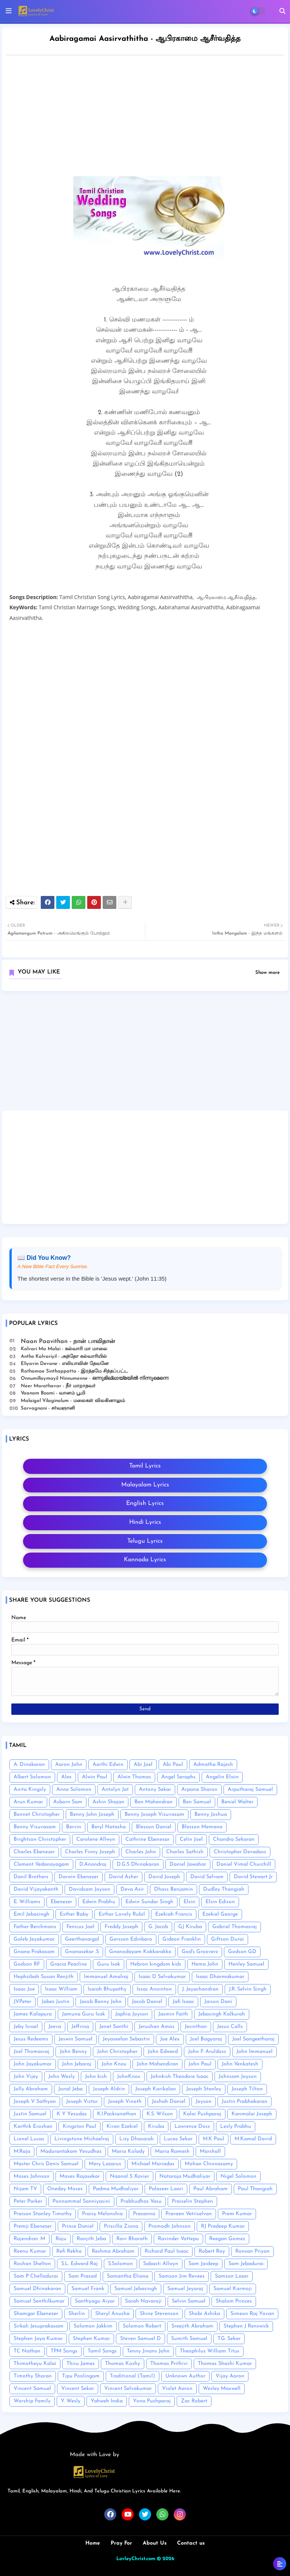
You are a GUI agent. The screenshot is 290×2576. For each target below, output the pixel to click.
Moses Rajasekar (80, 2176)
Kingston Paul (79, 2126)
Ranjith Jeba (91, 2239)
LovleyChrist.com (135, 2558)
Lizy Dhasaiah (136, 2139)
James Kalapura (33, 2014)
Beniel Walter (237, 1802)
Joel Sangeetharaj (253, 2039)
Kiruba (156, 2126)
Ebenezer (61, 1902)
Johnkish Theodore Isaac (179, 2076)
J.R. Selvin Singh (248, 1989)
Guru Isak (108, 1964)
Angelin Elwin (222, 1777)
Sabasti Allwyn (160, 2264)
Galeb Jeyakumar (34, 1939)
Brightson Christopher (40, 1839)
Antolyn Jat (115, 1789)
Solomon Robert (142, 2326)
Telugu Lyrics (145, 1541)
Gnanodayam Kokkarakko (140, 1952)
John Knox (114, 2064)
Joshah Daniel (168, 2101)
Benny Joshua (210, 1814)
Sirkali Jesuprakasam (38, 2326)
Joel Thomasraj (31, 2051)
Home (92, 2543)
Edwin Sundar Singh (149, 1902)
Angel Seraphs (178, 1777)
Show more (267, 972)
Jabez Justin (55, 2002)
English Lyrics (145, 1503)
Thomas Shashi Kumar (225, 2363)
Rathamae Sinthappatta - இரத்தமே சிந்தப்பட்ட (74, 1371)
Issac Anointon (154, 1989)
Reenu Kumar (30, 2251)
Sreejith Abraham (192, 2326)
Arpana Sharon (199, 1789)
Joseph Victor (82, 2101)
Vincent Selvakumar (128, 2388)
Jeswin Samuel (76, 2039)
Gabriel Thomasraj (234, 1927)
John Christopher (117, 2051)
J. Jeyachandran (200, 1989)
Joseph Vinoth (125, 2101)
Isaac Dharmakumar (220, 1977)
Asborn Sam (67, 1802)
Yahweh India (107, 2401)
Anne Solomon (73, 1789)
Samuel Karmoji (232, 2289)
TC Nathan (27, 2351)
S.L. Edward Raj (79, 2264)
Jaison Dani (218, 2002)
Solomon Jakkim (93, 2326)
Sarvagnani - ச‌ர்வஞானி (48, 1408)
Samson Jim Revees (182, 2276)
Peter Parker (28, 2201)
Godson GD (242, 1952)
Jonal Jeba (70, 2089)
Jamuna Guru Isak (83, 2014)
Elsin (189, 1902)
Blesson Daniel (153, 1827)
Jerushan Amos (156, 2026)
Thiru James (80, 2363)
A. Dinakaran (29, 1764)
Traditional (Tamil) (132, 2376)
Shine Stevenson (159, 2314)
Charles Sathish (185, 1852)
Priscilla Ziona (121, 2226)
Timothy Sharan (33, 2376)
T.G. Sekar (229, 2339)
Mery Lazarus (105, 2164)
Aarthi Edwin (108, 1764)
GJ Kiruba (190, 1927)
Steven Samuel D (140, 2339)
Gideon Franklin (181, 1939)
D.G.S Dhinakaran (138, 1864)
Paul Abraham (210, 2189)
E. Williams (27, 1902)
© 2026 (165, 2558)
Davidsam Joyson (89, 1889)
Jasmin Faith (173, 2014)
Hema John (204, 1964)
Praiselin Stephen (192, 2201)
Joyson (203, 2101)
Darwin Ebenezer (79, 1877)
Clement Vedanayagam (41, 1864)
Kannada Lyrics (145, 1560)
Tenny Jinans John (148, 2351)
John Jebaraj (76, 2064)
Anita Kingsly (30, 1789)
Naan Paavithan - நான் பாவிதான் (68, 1341)
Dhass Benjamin (173, 1889)
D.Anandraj (92, 1864)
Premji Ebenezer (33, 2226)
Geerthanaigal (82, 1939)
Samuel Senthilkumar (39, 2301)
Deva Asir (132, 1889)
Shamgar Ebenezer (36, 2314)
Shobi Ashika (204, 2314)
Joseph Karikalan (155, 2089)
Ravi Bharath (132, 2239)
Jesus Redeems (31, 2039)
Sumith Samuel (189, 2339)
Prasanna (144, 2214)
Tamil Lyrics (145, 1466)
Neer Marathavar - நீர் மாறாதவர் (58, 1385)
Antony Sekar (155, 1789)
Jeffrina (80, 2026)
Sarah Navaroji (143, 2301)
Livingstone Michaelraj (81, 2139)
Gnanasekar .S (82, 1952)
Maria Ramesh (172, 2151)
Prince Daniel (78, 2226)
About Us (155, 2543)
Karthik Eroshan (33, 2126)
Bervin (73, 1827)
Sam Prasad (82, 2276)
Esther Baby (74, 1914)
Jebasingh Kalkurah (221, 2014)
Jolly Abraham (31, 2089)
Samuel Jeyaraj (185, 2289)
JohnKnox (128, 2076)
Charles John (140, 1852)
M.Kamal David (253, 2139)
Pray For (121, 2543)
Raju (61, 2239)
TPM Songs (64, 2351)
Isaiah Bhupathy (107, 1989)
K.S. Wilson (160, 2114)
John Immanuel (254, 2051)
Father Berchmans (35, 1927)
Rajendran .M (29, 2239)
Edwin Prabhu (98, 1902)
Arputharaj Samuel (250, 1789)
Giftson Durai (227, 1939)
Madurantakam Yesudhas (71, 2151)
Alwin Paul (94, 1777)
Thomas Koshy (122, 2363)
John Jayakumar (33, 2064)
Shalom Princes (234, 2301)
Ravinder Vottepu (178, 2239)
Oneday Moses (65, 2189)
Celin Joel (191, 1839)
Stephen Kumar (91, 2339)
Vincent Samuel (32, 2388)
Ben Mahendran (153, 1802)
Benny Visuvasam (35, 1827)
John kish (96, 2076)
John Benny (73, 2051)
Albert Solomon (32, 1777)
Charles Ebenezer (34, 1852)
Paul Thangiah (255, 2189)
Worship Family (32, 2401)
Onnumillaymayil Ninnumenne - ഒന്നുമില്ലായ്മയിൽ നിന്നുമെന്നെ (95, 1378)
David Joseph (164, 1877)
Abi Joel (143, 1764)
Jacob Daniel (147, 2002)
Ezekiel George (220, 1914)
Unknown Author (185, 2376)
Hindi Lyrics (145, 1522)
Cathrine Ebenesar (147, 1839)
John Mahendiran (157, 2064)
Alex (66, 1777)
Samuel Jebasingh (135, 2289)
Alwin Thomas (134, 1777)
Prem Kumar (237, 2214)
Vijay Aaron (230, 2376)
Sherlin (76, 2314)
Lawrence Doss (192, 2126)
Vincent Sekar (77, 2388)
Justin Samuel (30, 2114)
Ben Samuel (197, 1802)
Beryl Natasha (108, 1827)
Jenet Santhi (113, 2026)
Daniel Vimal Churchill (243, 1864)
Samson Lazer (231, 2276)
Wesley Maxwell (222, 2388)
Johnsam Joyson (238, 2076)
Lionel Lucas (29, 2139)
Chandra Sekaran (234, 1839)
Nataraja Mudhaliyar (184, 2176)
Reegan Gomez (227, 2239)
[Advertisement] (145, 1053)
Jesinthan (196, 2026)
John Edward (163, 2051)
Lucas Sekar (178, 2139)
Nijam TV (25, 2189)
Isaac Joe (24, 1989)
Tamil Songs (102, 2351)
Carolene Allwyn (95, 1839)
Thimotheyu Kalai (35, 2363)
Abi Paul (173, 1764)
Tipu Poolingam (81, 2376)
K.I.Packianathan (116, 2114)
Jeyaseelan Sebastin (126, 2039)
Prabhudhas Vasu (141, 2201)
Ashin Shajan (108, 1802)
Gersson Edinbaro (131, 1939)
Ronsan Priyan (252, 2251)
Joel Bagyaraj (206, 2039)
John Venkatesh (240, 2064)
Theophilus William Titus (209, 2351)
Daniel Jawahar (188, 1864)
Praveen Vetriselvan (188, 2214)
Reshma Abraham (113, 2251)
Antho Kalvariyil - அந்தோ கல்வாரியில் (64, 1356)
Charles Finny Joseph (90, 1852)
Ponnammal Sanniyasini (81, 2201)
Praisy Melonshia (102, 2214)
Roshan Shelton (32, 2264)
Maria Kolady (128, 2151)
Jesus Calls (230, 2026)
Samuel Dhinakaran (37, 2289)
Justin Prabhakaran (244, 2101)
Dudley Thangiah (223, 1889)
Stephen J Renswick (246, 2326)
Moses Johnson (31, 2176)
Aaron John (68, 1764)
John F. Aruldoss (207, 2051)
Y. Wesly (70, 2401)
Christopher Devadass (240, 1852)
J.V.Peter (22, 2002)
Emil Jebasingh (31, 1914)
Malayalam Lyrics (145, 1485)
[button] (282, 11)
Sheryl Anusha (112, 2314)
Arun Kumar (28, 1802)
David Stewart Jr (253, 1877)
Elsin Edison (220, 1902)
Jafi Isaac (183, 2002)
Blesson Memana (202, 1827)
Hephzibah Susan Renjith (44, 1977)
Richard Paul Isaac (166, 2251)
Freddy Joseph (121, 1927)
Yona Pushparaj (152, 2401)
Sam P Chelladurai (36, 2276)
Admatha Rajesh (213, 1764)
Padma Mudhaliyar (116, 2189)
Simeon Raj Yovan (252, 2314)
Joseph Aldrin (109, 2089)
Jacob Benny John (101, 2002)
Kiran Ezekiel (122, 2126)
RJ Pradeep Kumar (223, 2226)
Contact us (191, 2543)
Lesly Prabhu (235, 2126)
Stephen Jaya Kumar (38, 2339)
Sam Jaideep (203, 2264)
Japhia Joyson (131, 2014)
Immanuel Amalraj (106, 1977)
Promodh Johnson (169, 2226)
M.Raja (22, 2151)
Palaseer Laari (166, 2189)
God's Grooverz (200, 1952)
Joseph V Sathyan (35, 2101)
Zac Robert (194, 2401)
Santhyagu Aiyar (95, 2301)
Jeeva (54, 2026)
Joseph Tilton (247, 2089)
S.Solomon (120, 2264)
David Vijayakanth (36, 1889)
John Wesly (61, 2076)
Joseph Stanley (203, 2089)
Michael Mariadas (152, 2164)
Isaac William (61, 1989)
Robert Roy (212, 2251)
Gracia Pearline (68, 1964)
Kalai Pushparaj (202, 2114)
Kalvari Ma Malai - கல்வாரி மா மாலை (64, 1348)
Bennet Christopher (37, 1814)
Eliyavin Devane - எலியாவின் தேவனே (65, 1363)
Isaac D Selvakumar (162, 1977)
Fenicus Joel (80, 1927)
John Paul (199, 2064)
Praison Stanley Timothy (43, 2214)
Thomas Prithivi (169, 2363)
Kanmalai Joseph (251, 2114)
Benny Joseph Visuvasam (154, 1814)
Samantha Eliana (127, 2276)
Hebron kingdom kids (155, 1964)
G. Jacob (158, 1927)
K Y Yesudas (72, 2114)
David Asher (123, 1877)
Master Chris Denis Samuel (46, 2164)
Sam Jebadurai (246, 2264)
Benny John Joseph (92, 1814)
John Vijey (26, 2076)
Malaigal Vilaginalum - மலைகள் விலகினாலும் (73, 1400)
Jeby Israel (26, 2026)
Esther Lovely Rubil (122, 1914)
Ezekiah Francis (173, 1914)
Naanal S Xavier (129, 2176)
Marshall (210, 2151)
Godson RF (27, 1964)
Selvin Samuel (188, 2301)
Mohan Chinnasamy (209, 2164)
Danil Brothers (31, 1877)
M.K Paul (213, 2139)
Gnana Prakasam (34, 1952)
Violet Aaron (177, 2388)
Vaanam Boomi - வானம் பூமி (53, 1393)
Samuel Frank (87, 2289)
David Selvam (207, 1877)
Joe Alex (170, 2039)
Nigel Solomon (238, 2176)
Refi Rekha (69, 2251)
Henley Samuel (246, 1964)
